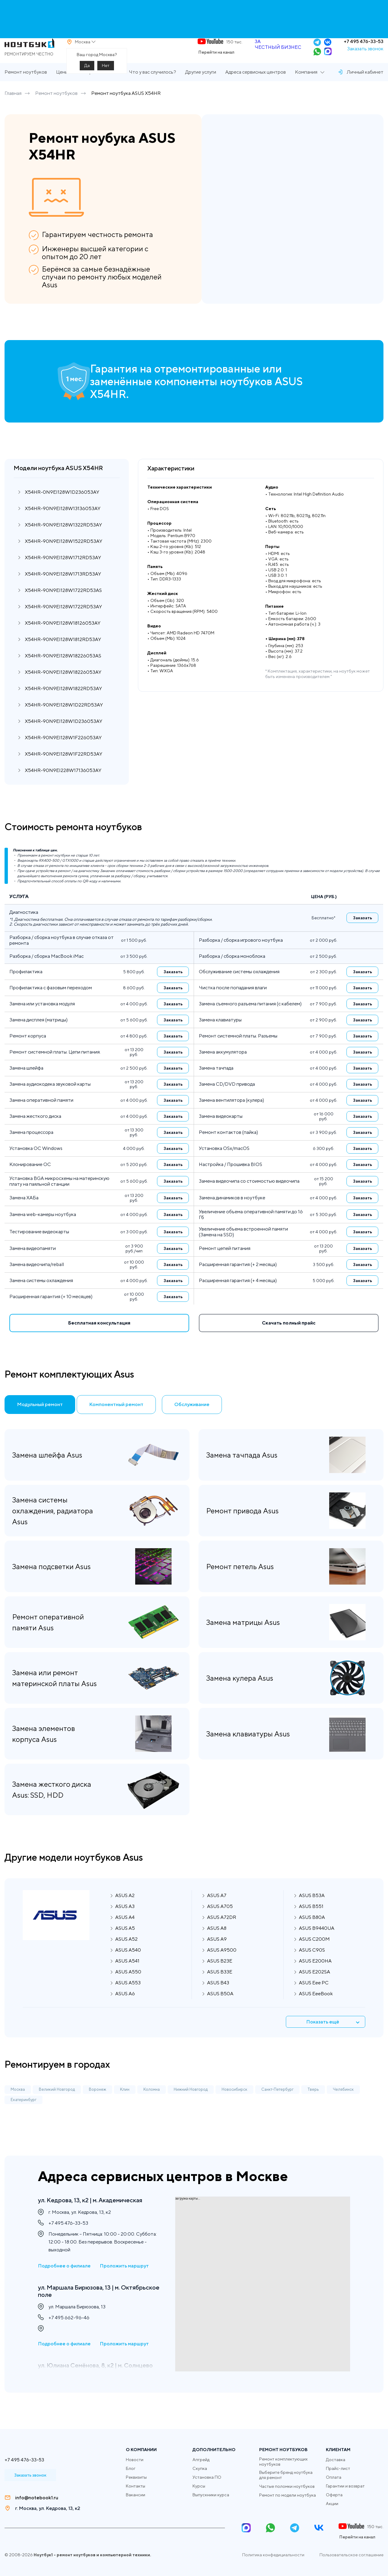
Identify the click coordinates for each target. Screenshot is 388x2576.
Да (87, 74)
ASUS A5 (125, 1943)
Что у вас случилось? (152, 90)
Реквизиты (136, 2477)
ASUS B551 (311, 1921)
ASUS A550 (128, 1987)
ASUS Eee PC (314, 1998)
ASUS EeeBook (316, 2009)
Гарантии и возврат (345, 2486)
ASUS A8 (216, 1943)
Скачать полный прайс (289, 1341)
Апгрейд (200, 2459)
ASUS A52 (126, 1954)
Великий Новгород (57, 2104)
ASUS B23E (219, 1976)
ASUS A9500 (221, 1965)
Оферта (334, 2494)
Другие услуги (200, 90)
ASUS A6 (125, 2009)
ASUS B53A (312, 1910)
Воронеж (97, 2104)
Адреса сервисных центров (255, 90)
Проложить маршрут (124, 2277)
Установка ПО (206, 2477)
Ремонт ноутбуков (26, 90)
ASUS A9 (217, 1954)
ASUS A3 (125, 1921)
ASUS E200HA (315, 1976)
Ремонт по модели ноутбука (287, 2495)
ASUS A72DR (221, 1932)
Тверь (313, 2104)
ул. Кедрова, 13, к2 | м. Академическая (74, 2205)
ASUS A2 (125, 1910)
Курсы (198, 2486)
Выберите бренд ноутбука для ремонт (286, 2475)
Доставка (335, 2459)
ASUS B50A (220, 2009)
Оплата (333, 2477)
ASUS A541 (127, 1976)
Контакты (135, 2486)
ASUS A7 (216, 1910)
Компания (306, 90)
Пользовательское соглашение (351, 2554)
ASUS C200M (314, 1954)
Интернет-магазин (98, 90)
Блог (130, 2468)
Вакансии (135, 2494)
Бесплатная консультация (99, 1341)
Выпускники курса (210, 2494)
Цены (62, 90)
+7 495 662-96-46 (68, 2334)
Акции (332, 2503)
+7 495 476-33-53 (363, 50)
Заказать (362, 935)
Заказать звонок (365, 57)
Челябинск (343, 2104)
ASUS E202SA (314, 1987)
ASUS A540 (128, 1965)
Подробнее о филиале (64, 2277)
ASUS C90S (312, 1965)
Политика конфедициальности (273, 2554)
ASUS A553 (128, 1998)
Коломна (151, 2104)
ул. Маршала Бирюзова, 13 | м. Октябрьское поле (88, 2304)
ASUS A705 (220, 1921)
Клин (124, 2104)
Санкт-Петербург (277, 2104)
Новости (134, 2459)
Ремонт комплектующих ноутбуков (283, 2462)
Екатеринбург (23, 2115)
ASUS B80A (312, 1932)
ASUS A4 (125, 1932)
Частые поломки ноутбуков (287, 2486)
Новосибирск (234, 2104)
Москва (18, 2104)
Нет (105, 74)
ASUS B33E (219, 1987)
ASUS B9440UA (316, 1943)
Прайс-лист (338, 2468)
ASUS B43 (218, 1998)
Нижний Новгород (191, 2104)
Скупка (199, 2468)
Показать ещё (337, 2037)
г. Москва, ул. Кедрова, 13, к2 (47, 2508)
